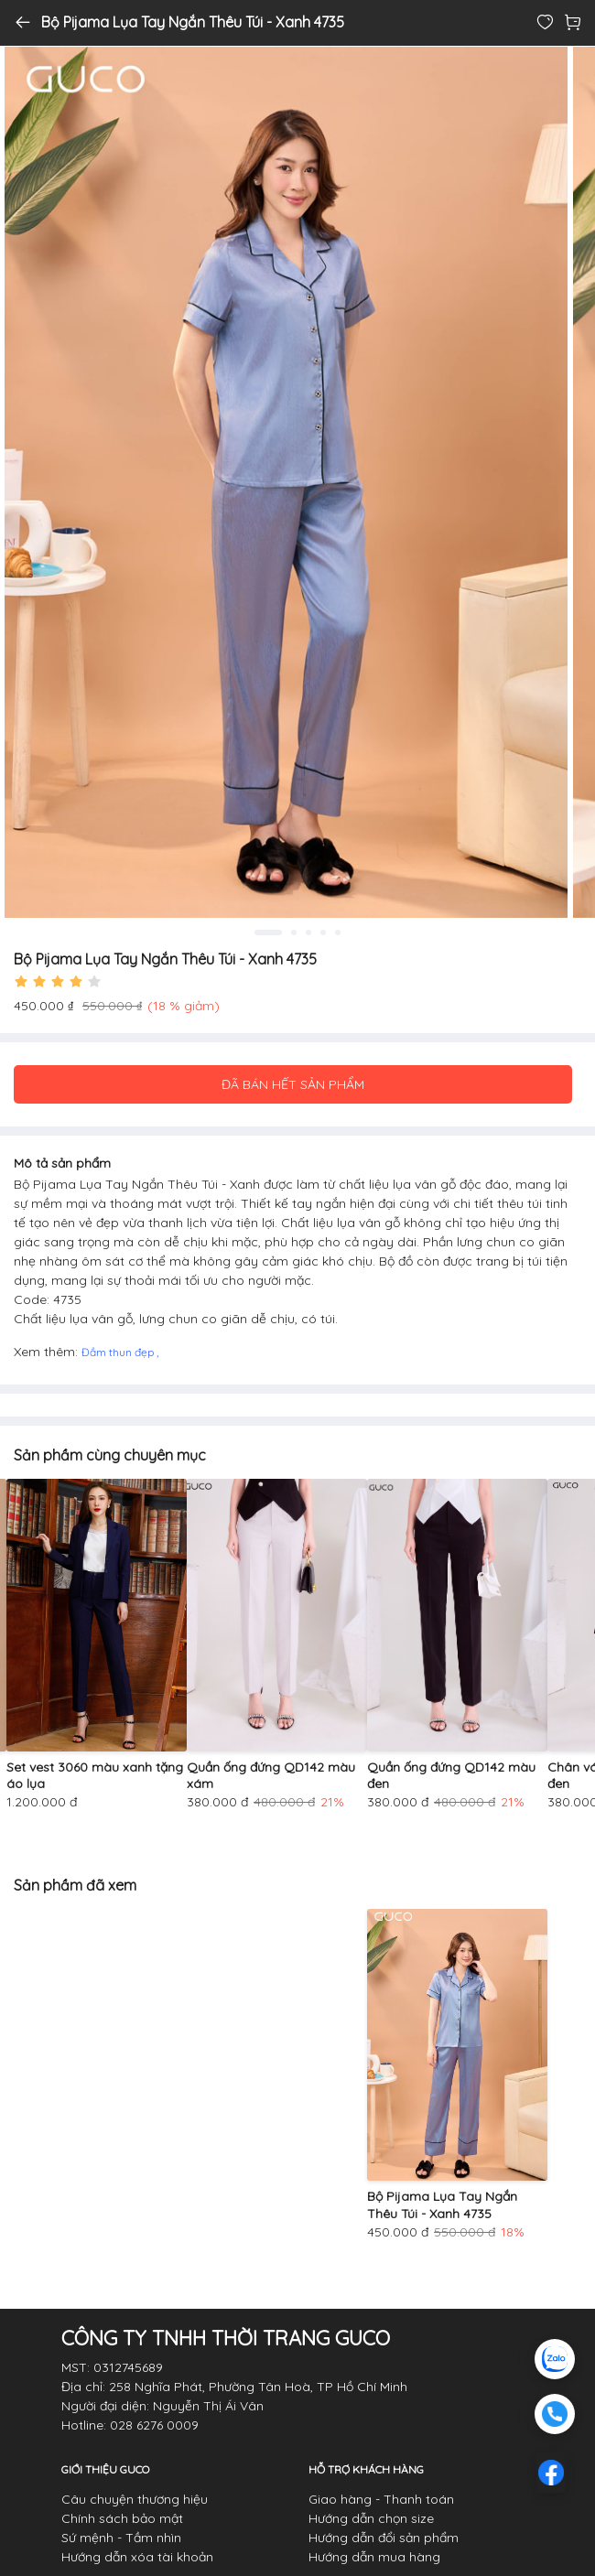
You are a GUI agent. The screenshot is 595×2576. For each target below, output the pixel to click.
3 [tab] (308, 932)
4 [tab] (323, 932)
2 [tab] (294, 932)
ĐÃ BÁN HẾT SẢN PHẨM (293, 1084)
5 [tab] (338, 932)
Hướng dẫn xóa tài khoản (137, 2557)
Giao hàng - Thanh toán (381, 2499)
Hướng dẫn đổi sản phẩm (383, 2537)
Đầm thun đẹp (119, 1352)
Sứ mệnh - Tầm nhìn (121, 2537)
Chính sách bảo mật (122, 2518)
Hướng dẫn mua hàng (374, 2557)
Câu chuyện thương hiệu (134, 2499)
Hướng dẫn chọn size (371, 2518)
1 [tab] (268, 932)
